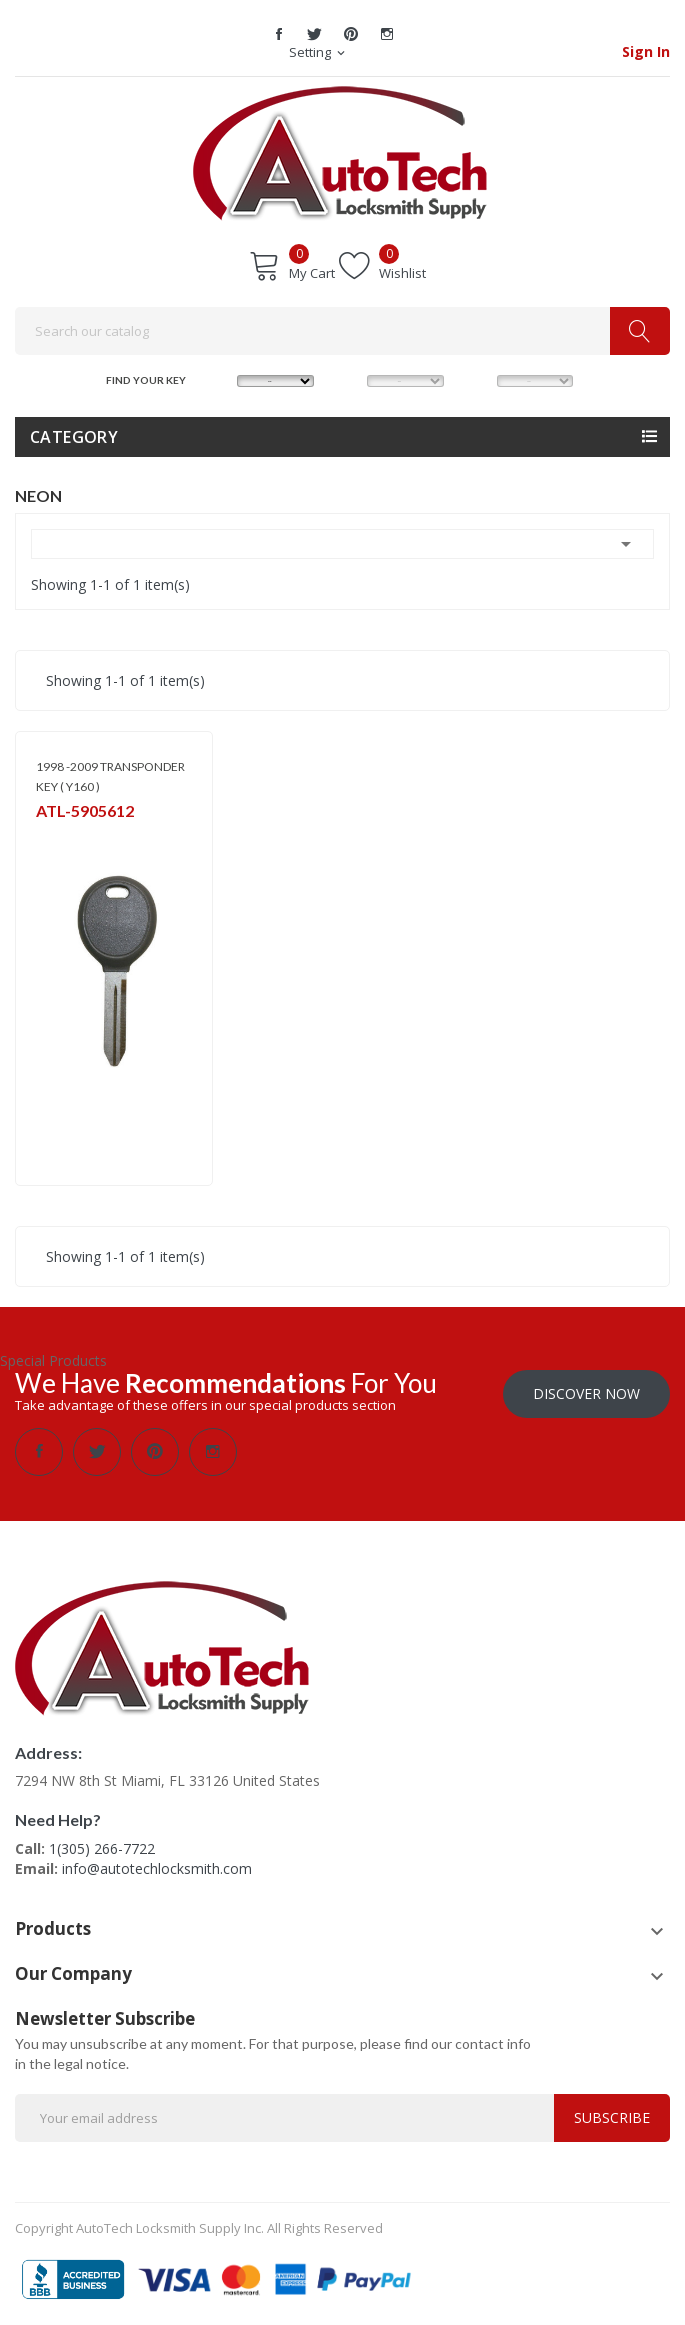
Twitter (315, 34)
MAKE (219, 379)
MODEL (349, 379)
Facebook (279, 34)
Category (74, 437)
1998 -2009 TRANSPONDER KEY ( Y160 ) (110, 776)
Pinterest (351, 34)
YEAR (478, 379)
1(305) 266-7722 (102, 1848)
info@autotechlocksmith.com (157, 1868)
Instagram (387, 34)
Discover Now (586, 1393)
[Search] (342, 331)
